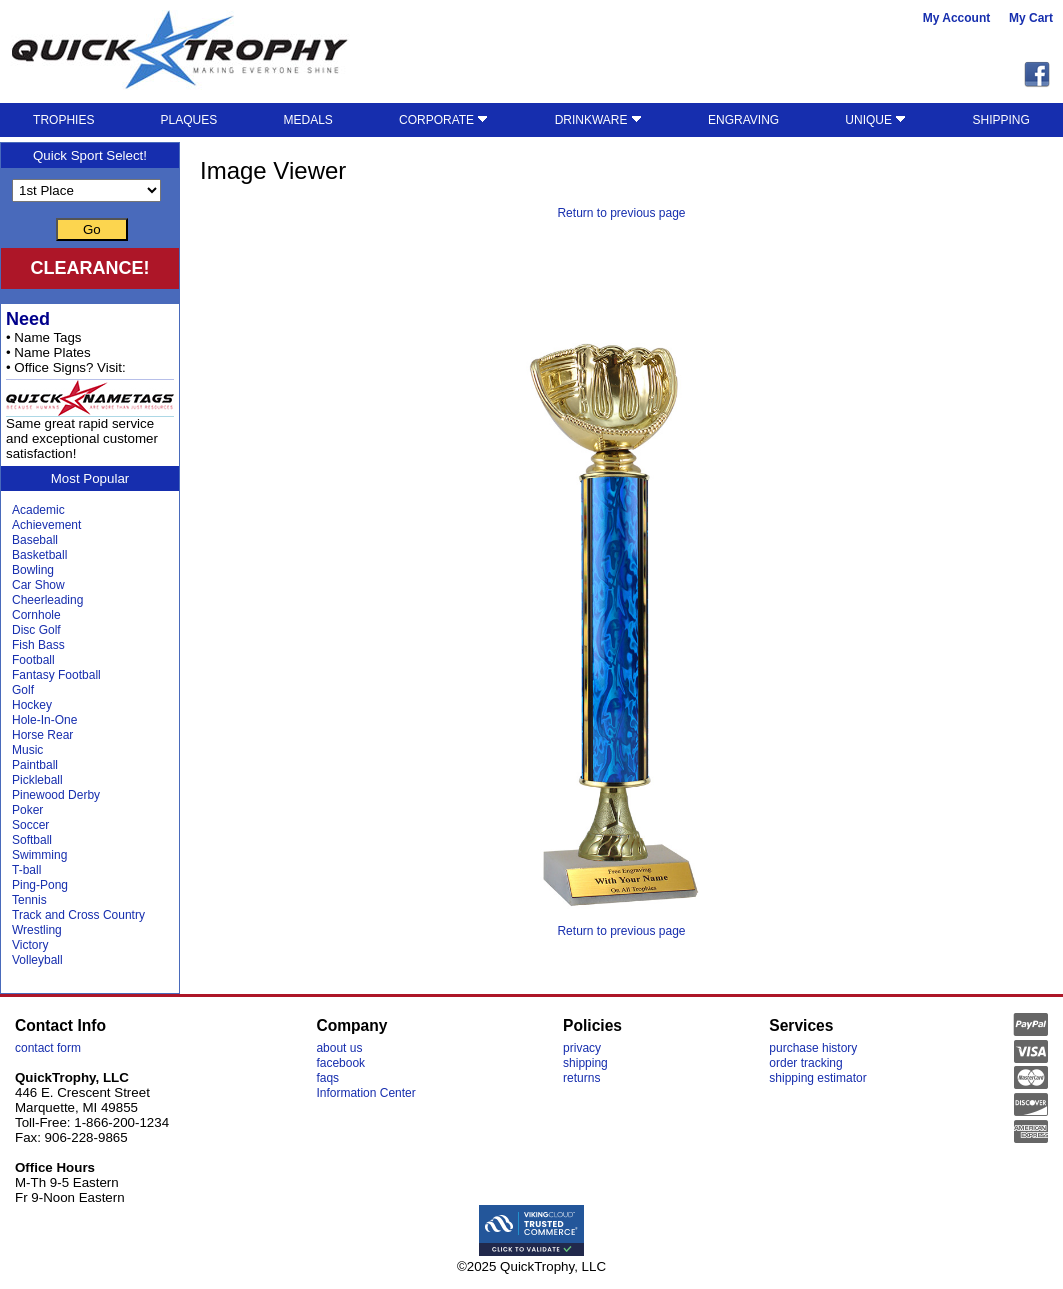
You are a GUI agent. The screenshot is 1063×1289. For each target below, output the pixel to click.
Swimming (39, 855)
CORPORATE (443, 120)
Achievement (46, 525)
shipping (585, 1063)
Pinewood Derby (56, 795)
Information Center (365, 1093)
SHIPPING (1001, 120)
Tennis (29, 900)
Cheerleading (47, 600)
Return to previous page (621, 213)
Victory (30, 945)
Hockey (32, 705)
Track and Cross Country (78, 915)
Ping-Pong (40, 885)
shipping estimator (817, 1078)
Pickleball (37, 780)
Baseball (35, 540)
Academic (38, 510)
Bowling (33, 570)
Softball (32, 840)
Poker (27, 810)
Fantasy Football (56, 675)
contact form (48, 1048)
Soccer (30, 825)
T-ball (26, 870)
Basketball (39, 555)
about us (339, 1048)
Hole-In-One (44, 720)
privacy (582, 1048)
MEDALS (307, 120)
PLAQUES (189, 120)
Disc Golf (36, 630)
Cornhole (36, 615)
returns (581, 1078)
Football (33, 660)
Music (27, 750)
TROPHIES (63, 120)
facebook (340, 1063)
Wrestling (37, 930)
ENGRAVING (743, 120)
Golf (23, 690)
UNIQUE (875, 120)
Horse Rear (42, 735)
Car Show (38, 585)
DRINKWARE (598, 120)
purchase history (813, 1048)
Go (92, 229)
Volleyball (37, 960)
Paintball (35, 765)
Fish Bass (38, 645)
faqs (327, 1078)
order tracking (805, 1063)
